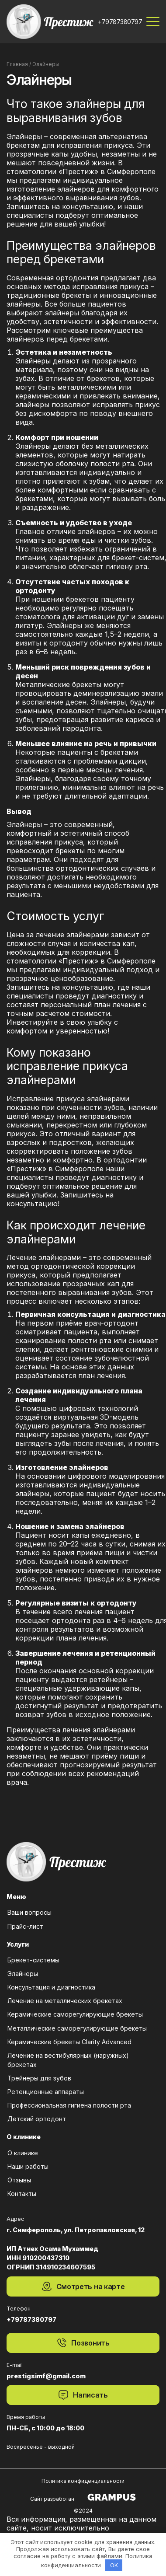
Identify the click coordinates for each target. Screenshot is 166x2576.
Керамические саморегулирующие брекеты (75, 2015)
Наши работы (27, 2167)
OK (114, 2565)
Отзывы (19, 2180)
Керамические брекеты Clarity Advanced (69, 2042)
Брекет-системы (33, 1960)
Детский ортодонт (36, 2119)
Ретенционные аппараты (45, 2092)
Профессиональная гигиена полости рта (69, 2105)
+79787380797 (120, 21)
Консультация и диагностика (51, 1987)
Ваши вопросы (29, 1913)
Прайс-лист (25, 1927)
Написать (82, 2395)
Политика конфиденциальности (83, 2481)
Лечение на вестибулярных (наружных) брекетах (68, 2060)
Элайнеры (22, 1974)
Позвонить (82, 2343)
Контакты (21, 2194)
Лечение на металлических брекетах (64, 2001)
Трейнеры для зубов (39, 2078)
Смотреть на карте (83, 2286)
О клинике (22, 2153)
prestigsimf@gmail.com (46, 2376)
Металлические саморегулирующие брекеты (77, 2028)
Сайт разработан (83, 2497)
